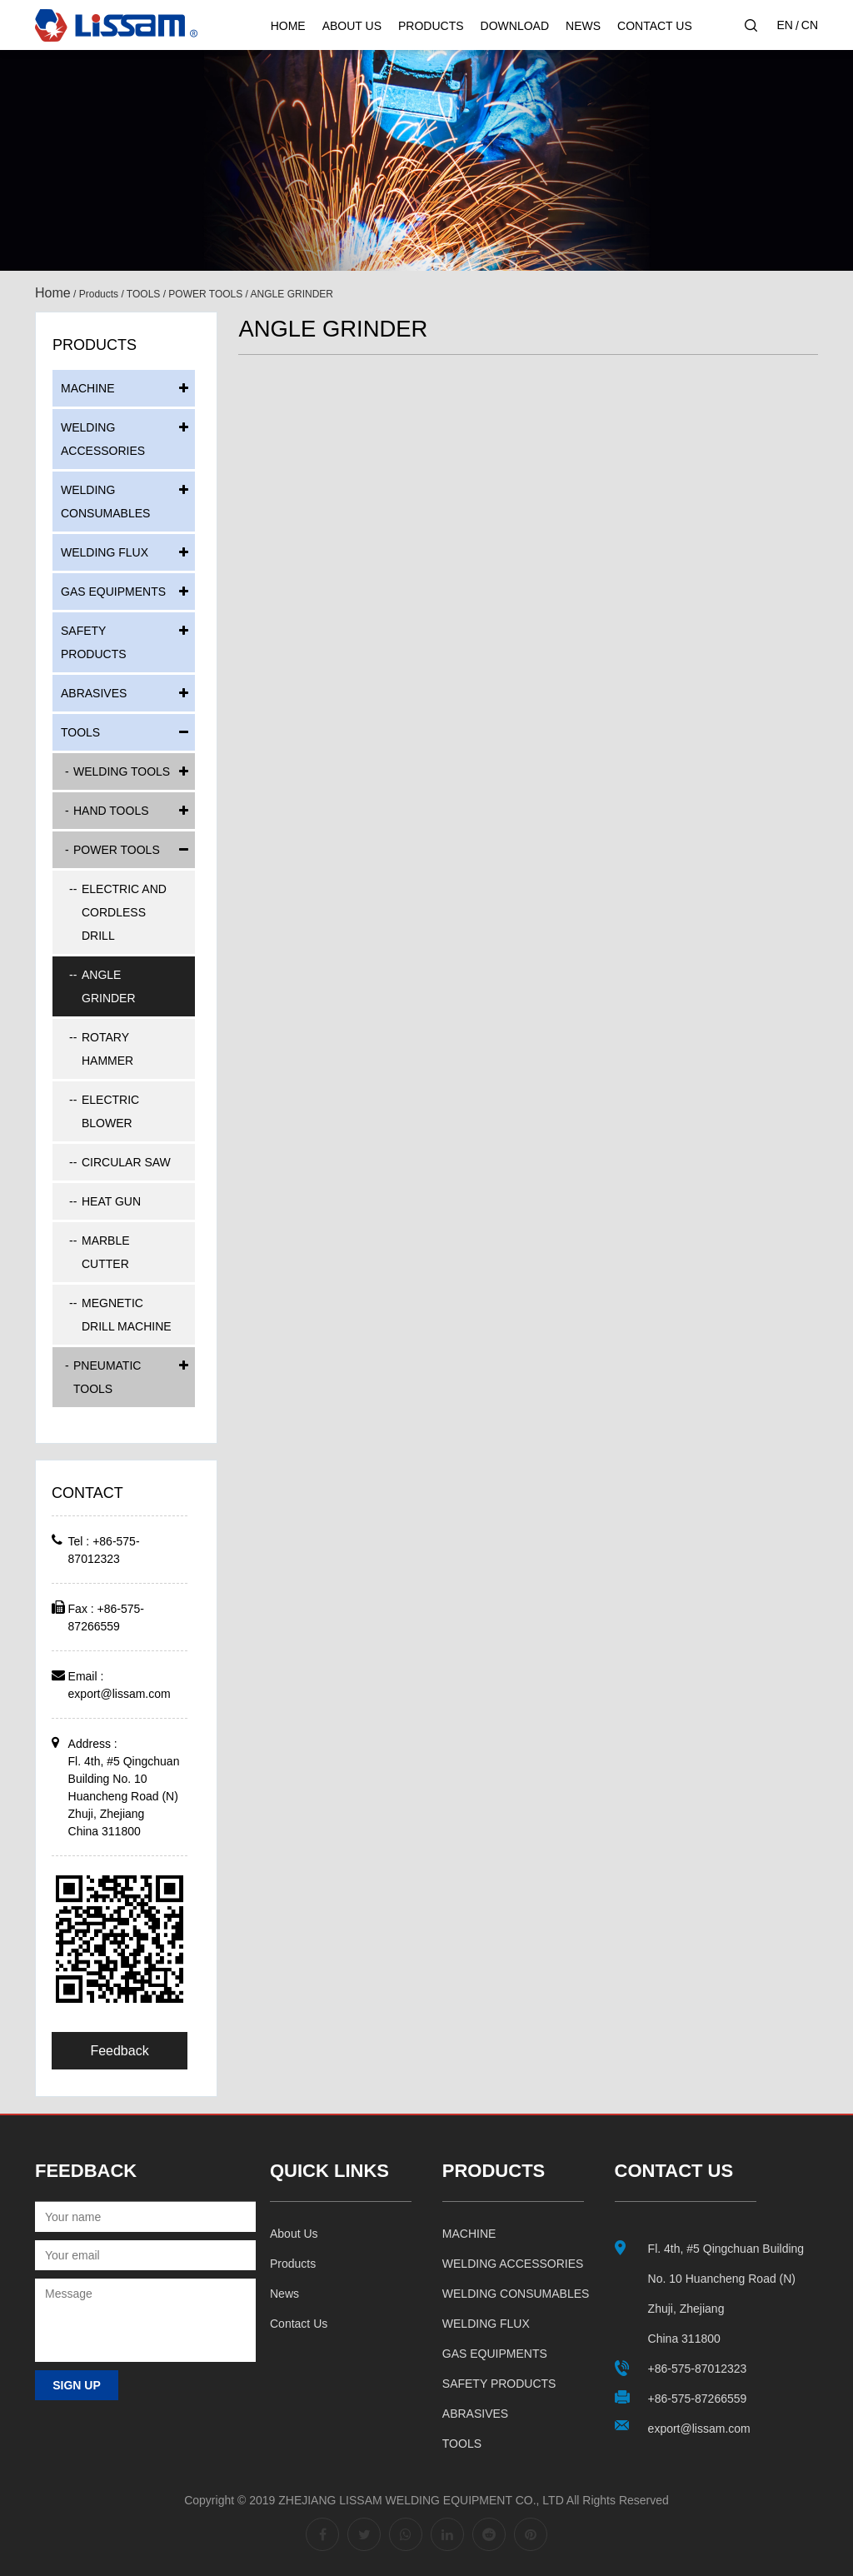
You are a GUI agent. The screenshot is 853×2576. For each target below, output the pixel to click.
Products (431, 25)
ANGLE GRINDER (109, 986)
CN (809, 25)
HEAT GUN (111, 1201)
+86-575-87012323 (697, 2368)
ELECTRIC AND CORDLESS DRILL (124, 912)
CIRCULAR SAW (126, 1162)
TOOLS (143, 294)
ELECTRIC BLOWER (110, 1111)
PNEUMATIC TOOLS (107, 1377)
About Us (352, 25)
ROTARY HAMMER (107, 1049)
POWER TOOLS (205, 294)
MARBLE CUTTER (106, 1252)
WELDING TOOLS (121, 771)
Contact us (298, 2323)
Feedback (119, 2051)
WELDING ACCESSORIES (103, 439)
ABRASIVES (94, 693)
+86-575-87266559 (697, 2398)
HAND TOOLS (111, 810)
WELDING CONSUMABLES (105, 501)
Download (515, 25)
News (583, 25)
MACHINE (88, 388)
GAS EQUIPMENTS (113, 591)
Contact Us (654, 25)
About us (294, 2233)
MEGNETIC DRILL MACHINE (127, 1314)
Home (288, 25)
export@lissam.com (119, 1693)
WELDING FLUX (104, 552)
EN (784, 25)
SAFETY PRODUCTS (94, 642)
